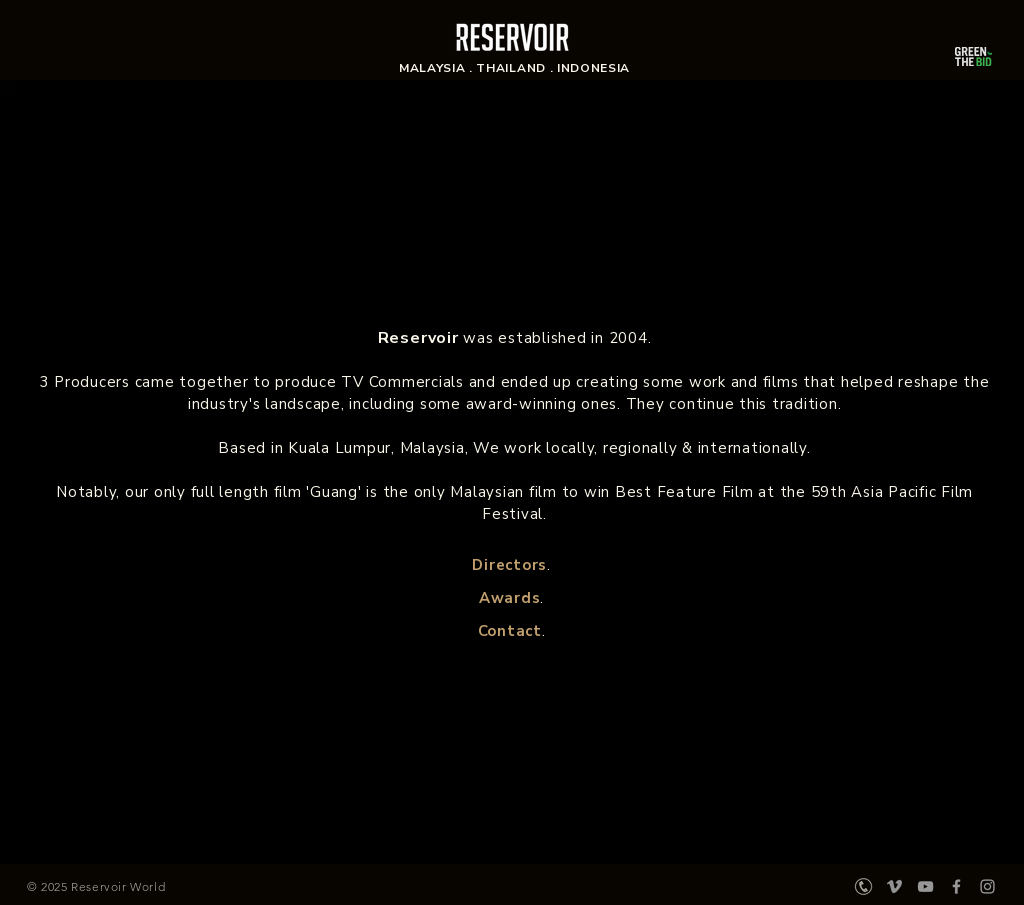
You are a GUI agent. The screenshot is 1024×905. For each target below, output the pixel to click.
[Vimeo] (894, 886)
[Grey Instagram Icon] (987, 886)
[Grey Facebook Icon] (956, 886)
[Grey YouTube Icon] (925, 886)
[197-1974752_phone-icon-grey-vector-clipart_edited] (863, 886)
